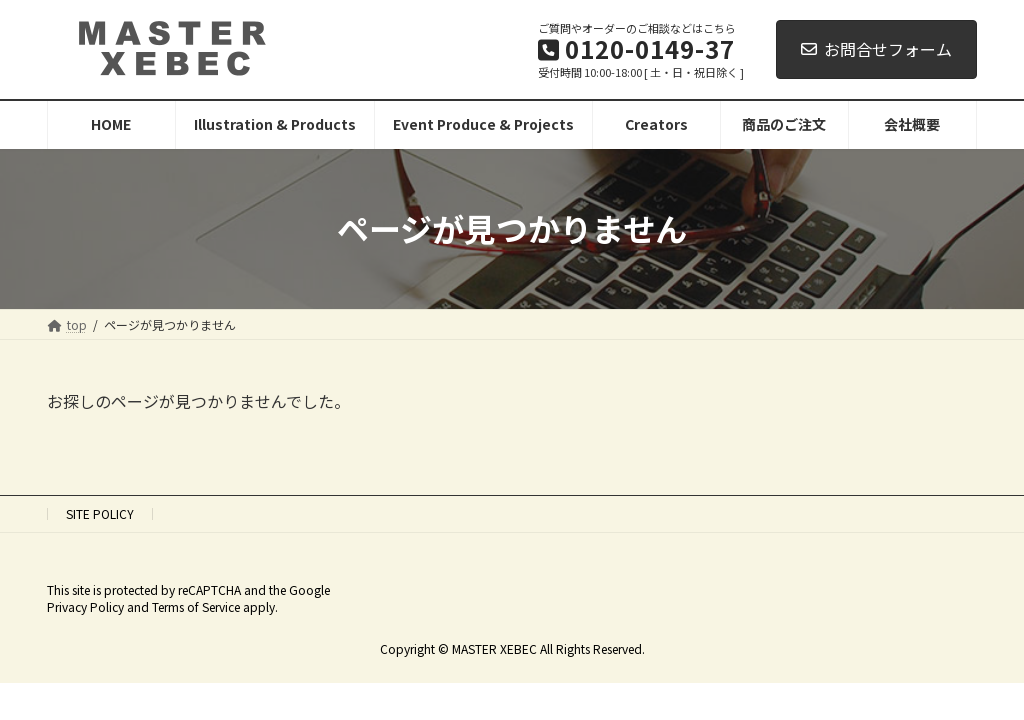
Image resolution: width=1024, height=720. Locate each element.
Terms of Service (196, 606)
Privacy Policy (85, 606)
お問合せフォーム (876, 49)
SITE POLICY (100, 513)
